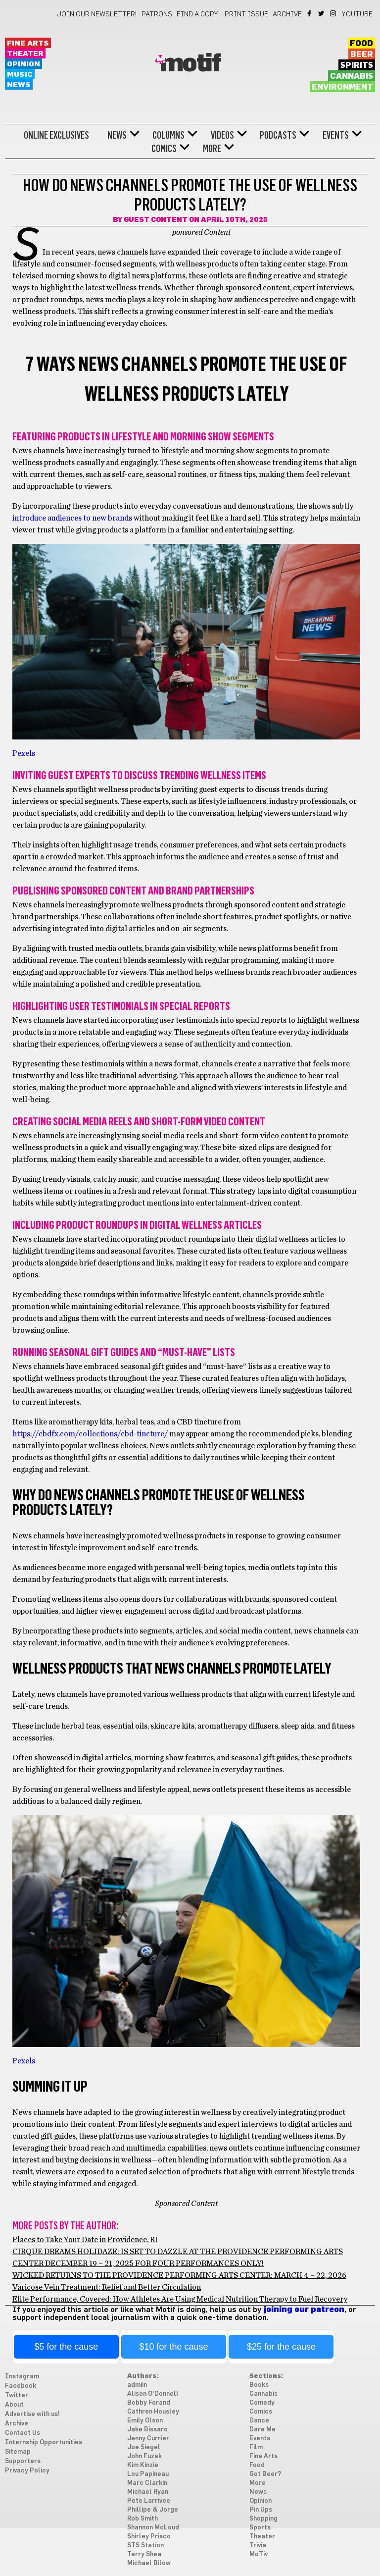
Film (256, 2447)
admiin (137, 2385)
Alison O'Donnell (153, 2394)
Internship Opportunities (43, 2442)
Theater (25, 53)
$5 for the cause (66, 2347)
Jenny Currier (148, 2438)
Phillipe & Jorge (152, 2510)
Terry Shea (144, 2554)
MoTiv (258, 2554)
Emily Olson (145, 2421)
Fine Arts (28, 43)
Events (336, 135)
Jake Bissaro (147, 2429)
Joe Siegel (143, 2447)
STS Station (145, 2545)
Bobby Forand (148, 2403)
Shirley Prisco (149, 2536)
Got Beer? (265, 2474)
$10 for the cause (174, 2347)
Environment (342, 87)
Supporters (23, 2461)
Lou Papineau (148, 2474)
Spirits (356, 65)
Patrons (157, 14)
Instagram (333, 13)
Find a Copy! (198, 14)
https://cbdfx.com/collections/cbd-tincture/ (90, 1434)
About (14, 2405)
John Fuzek (144, 2456)
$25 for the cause (281, 2347)
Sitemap (18, 2452)
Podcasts (278, 135)
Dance (259, 2421)
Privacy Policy (27, 2471)
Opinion (23, 64)
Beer (361, 54)
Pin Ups (260, 2510)
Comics (164, 149)
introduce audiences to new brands (72, 518)
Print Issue (246, 14)
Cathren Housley (153, 2412)
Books (259, 2385)
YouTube (357, 14)
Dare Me (262, 2429)
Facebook (310, 13)
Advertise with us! (32, 2414)
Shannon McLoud (153, 2527)
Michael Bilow (149, 2563)
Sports (260, 2527)
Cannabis (351, 76)
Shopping (263, 2519)
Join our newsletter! (97, 14)
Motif (190, 64)
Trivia (257, 2545)
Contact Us (22, 2433)
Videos (222, 135)
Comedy (262, 2403)
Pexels (23, 753)
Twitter (322, 13)
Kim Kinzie (142, 2465)
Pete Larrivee (148, 2501)
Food (361, 44)
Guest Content (156, 219)
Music (20, 74)
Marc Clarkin (147, 2483)
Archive (287, 14)
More (212, 149)
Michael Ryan (147, 2492)
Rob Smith (142, 2519)
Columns (168, 135)
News (19, 85)
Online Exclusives (56, 135)
